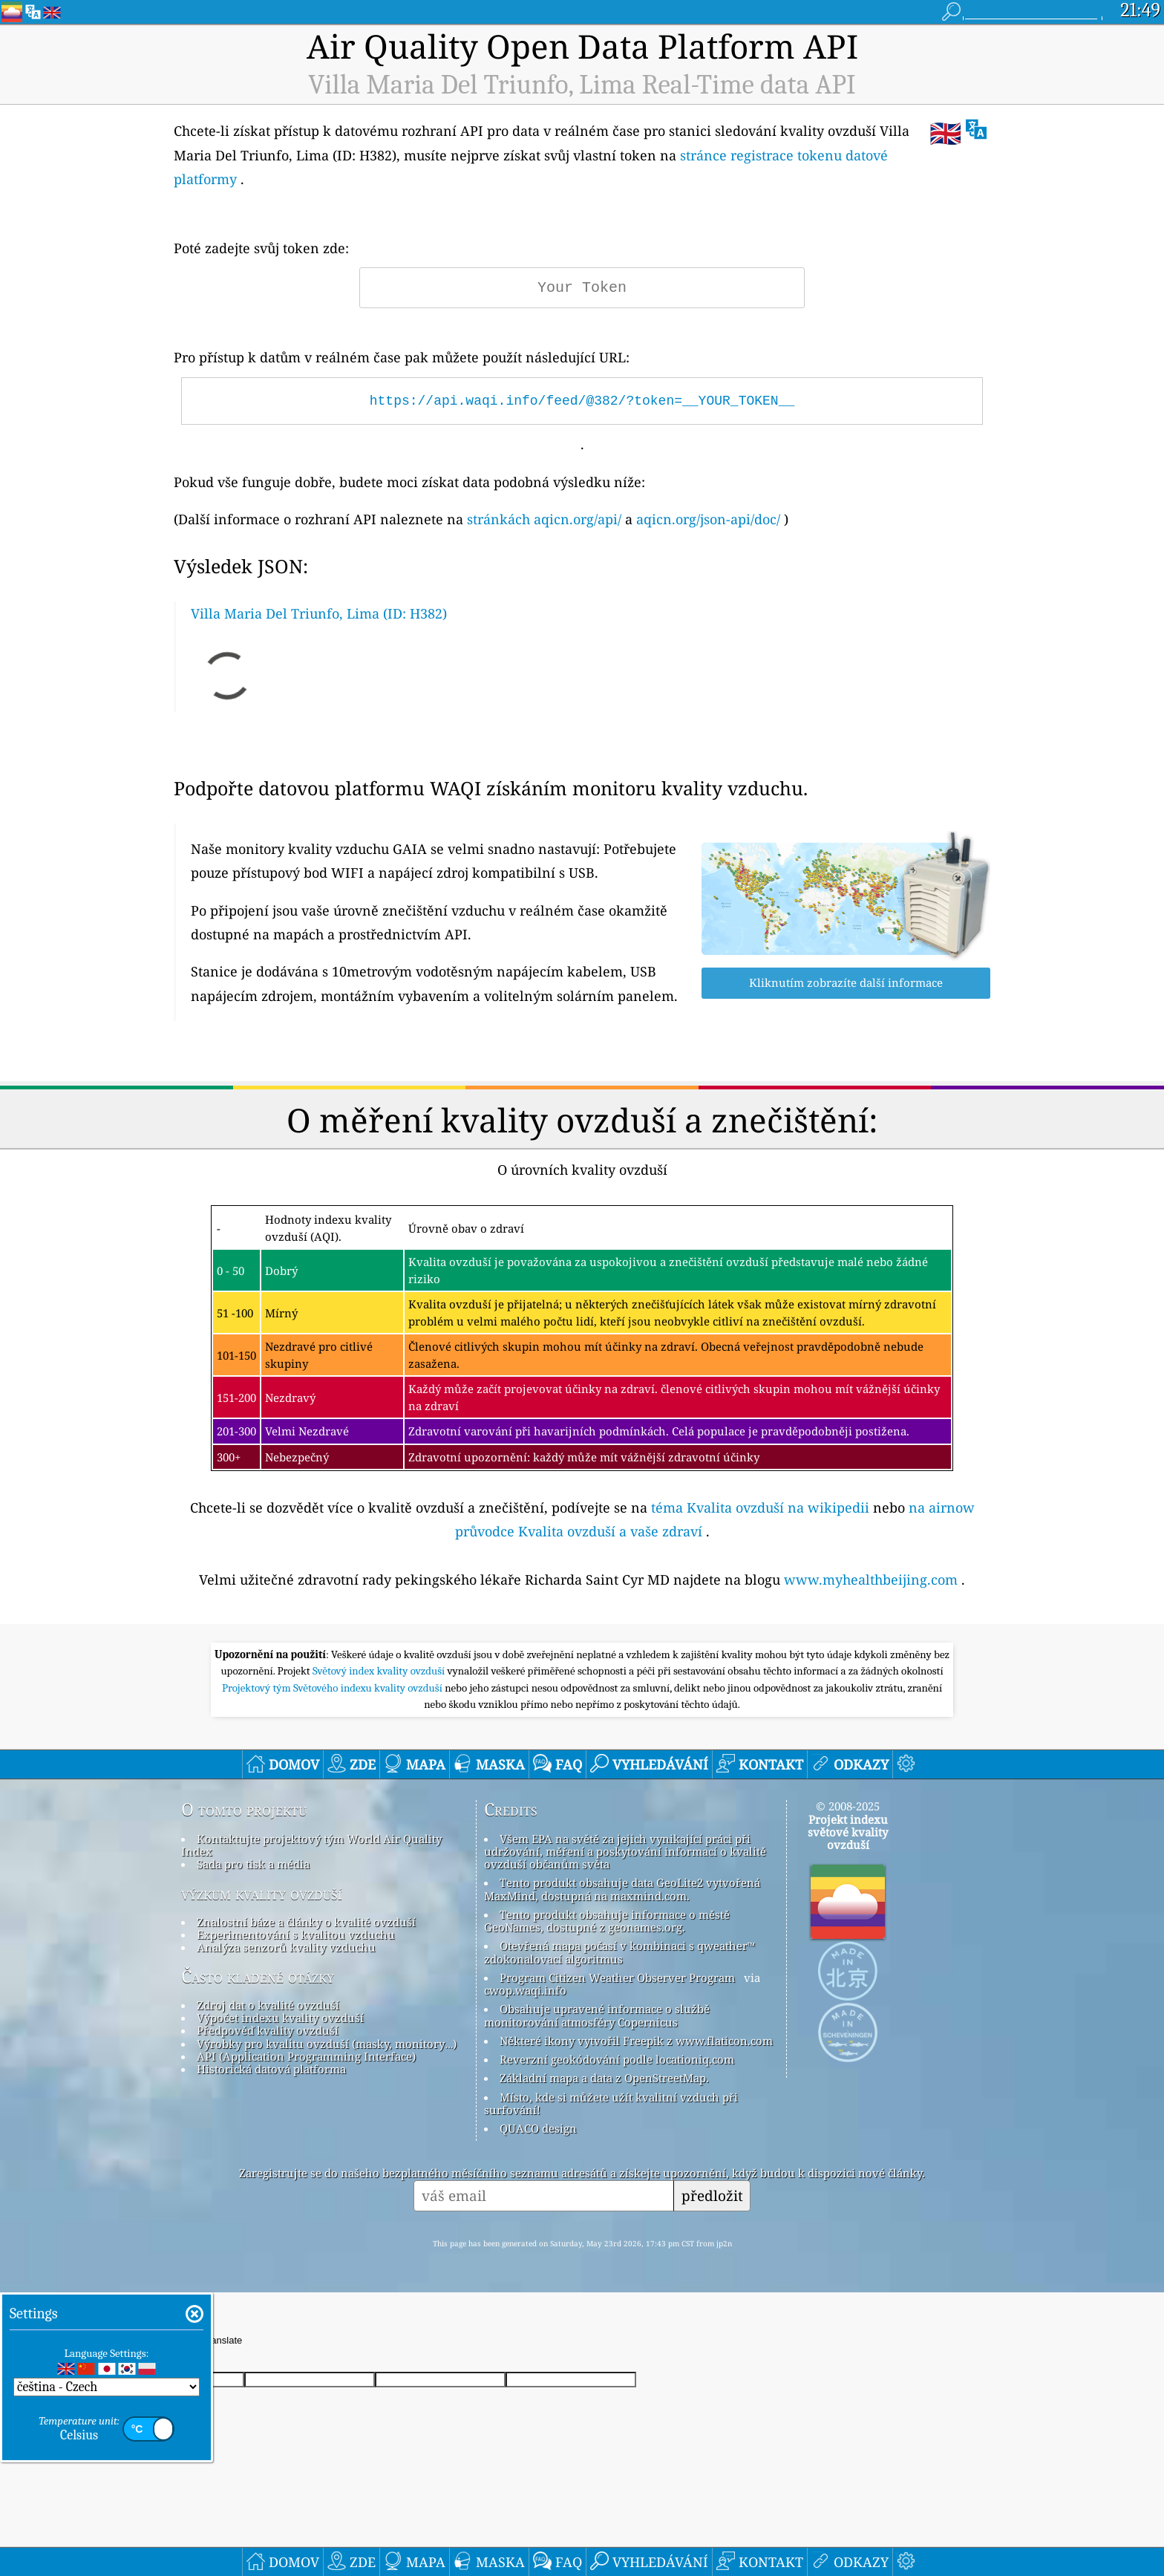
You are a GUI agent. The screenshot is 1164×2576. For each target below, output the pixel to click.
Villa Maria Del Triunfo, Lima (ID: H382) (319, 613)
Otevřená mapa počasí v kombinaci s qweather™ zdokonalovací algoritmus (619, 1952)
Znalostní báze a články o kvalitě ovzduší (306, 1921)
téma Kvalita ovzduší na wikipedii (760, 1507)
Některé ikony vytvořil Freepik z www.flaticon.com (636, 2040)
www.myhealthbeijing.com (871, 1579)
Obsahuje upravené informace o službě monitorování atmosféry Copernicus (597, 2015)
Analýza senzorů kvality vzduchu (286, 1947)
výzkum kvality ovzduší (261, 1893)
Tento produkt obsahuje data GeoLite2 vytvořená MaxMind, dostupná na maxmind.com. (622, 1888)
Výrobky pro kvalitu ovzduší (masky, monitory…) (327, 2043)
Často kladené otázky (257, 1976)
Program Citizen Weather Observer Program (617, 1977)
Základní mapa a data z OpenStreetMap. (604, 2077)
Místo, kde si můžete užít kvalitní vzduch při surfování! (611, 2103)
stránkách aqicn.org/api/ (544, 519)
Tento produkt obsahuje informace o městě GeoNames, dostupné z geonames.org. (607, 1920)
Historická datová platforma (271, 2068)
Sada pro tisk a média (253, 1863)
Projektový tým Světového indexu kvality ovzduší (333, 1688)
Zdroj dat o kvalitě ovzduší (268, 2005)
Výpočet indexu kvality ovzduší (280, 2017)
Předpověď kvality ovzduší (268, 2030)
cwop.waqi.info (525, 1990)
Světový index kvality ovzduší (380, 1670)
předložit (712, 2195)
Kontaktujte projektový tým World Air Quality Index (311, 1845)
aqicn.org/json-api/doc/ (708, 519)
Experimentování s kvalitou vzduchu (296, 1934)
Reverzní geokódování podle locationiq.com (617, 2059)
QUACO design (538, 2128)
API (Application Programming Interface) (306, 2056)
